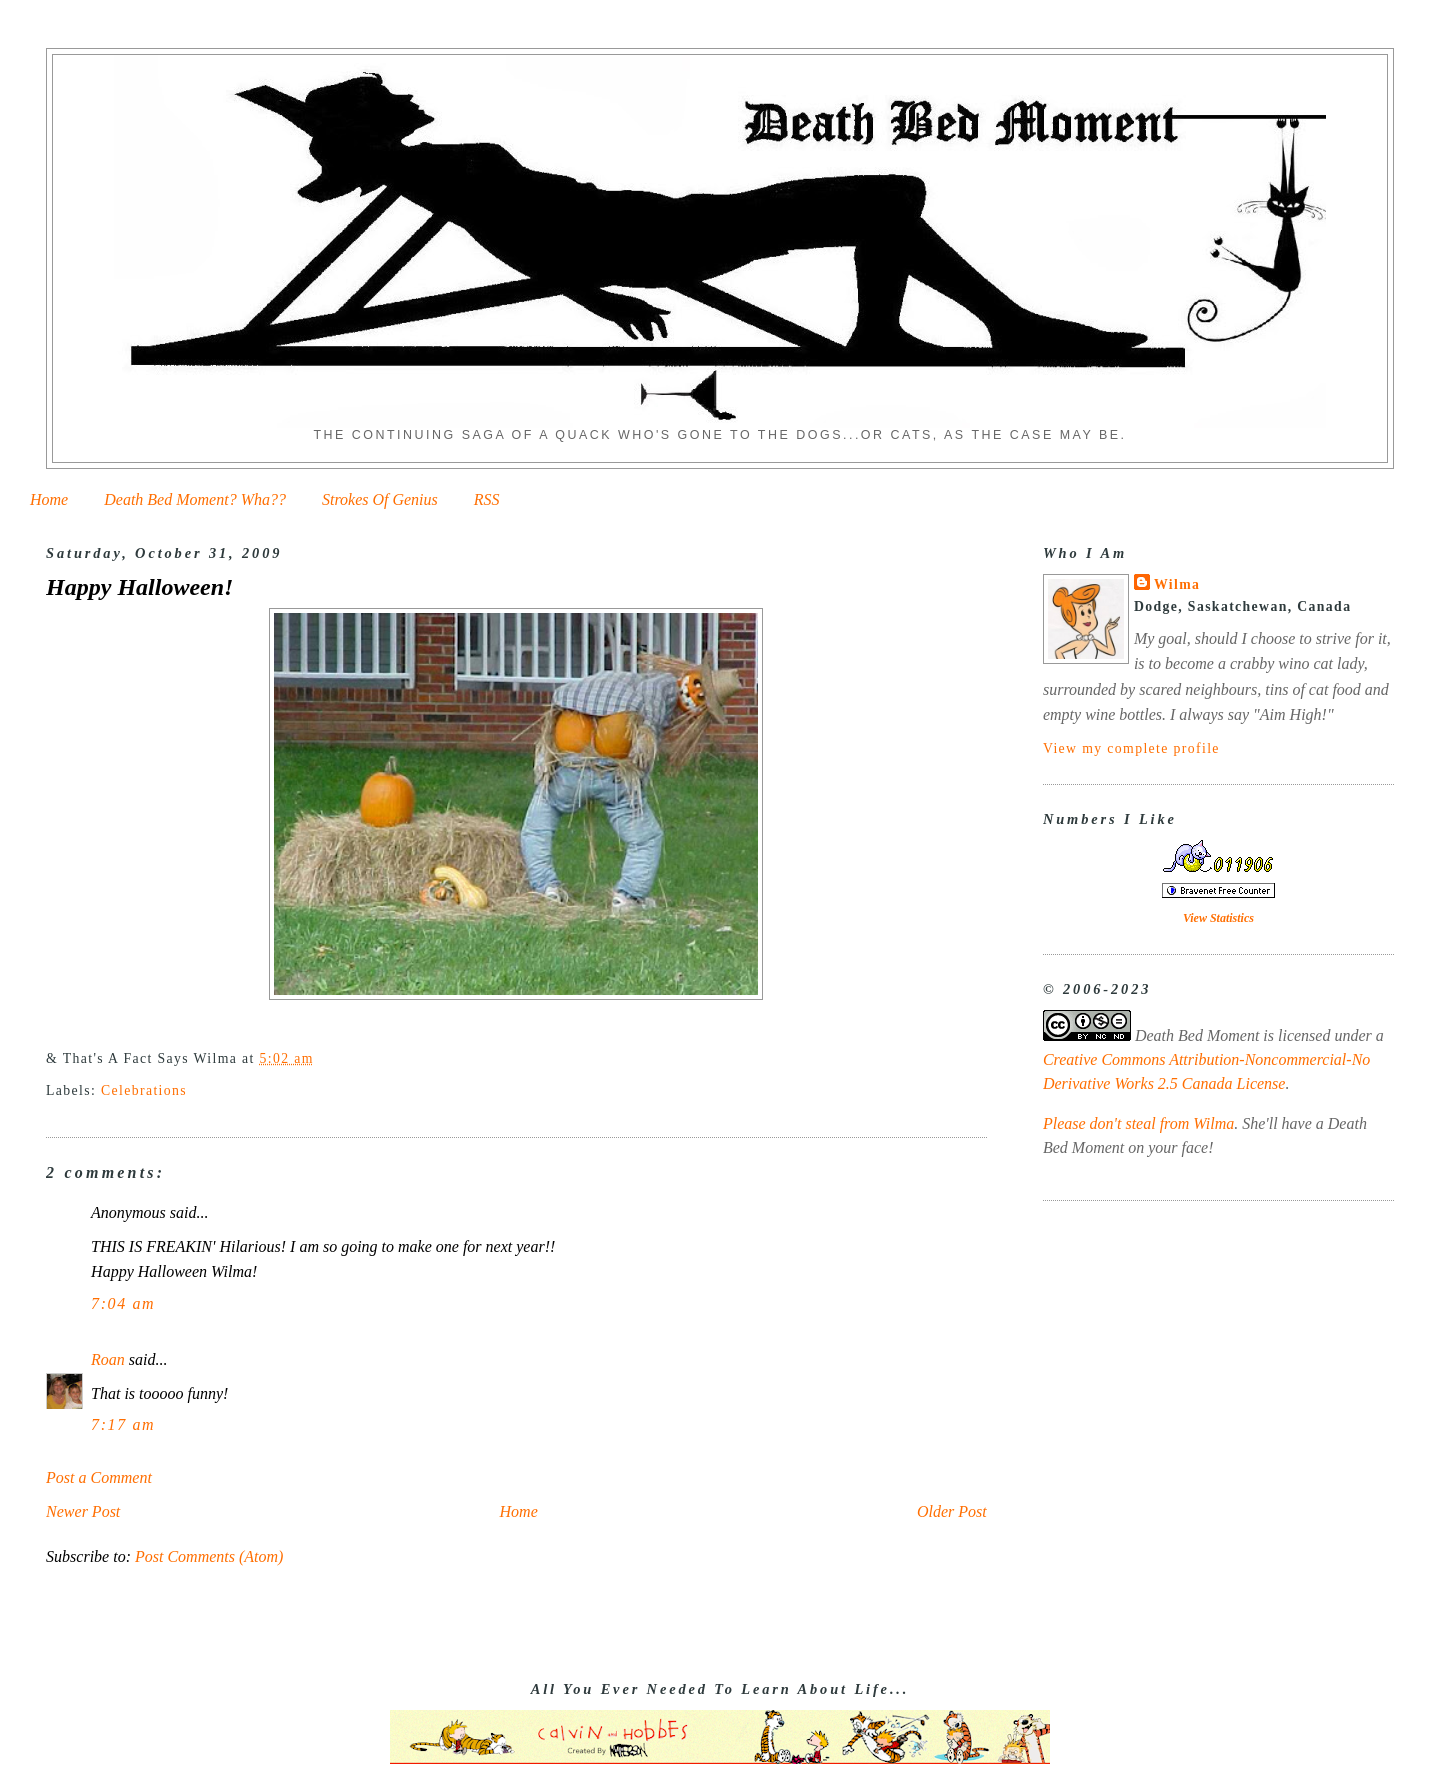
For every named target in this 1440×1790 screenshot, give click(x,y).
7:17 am (123, 1424)
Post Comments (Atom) (209, 1556)
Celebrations (144, 1090)
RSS (487, 499)
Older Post (952, 1511)
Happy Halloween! (139, 587)
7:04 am (123, 1303)
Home (49, 499)
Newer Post (83, 1511)
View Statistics (1218, 918)
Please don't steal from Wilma (1138, 1123)
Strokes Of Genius (380, 499)
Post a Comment (99, 1477)
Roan (108, 1359)
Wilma (1177, 584)
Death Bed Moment (1197, 1035)
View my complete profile (1131, 748)
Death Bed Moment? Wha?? (195, 499)
